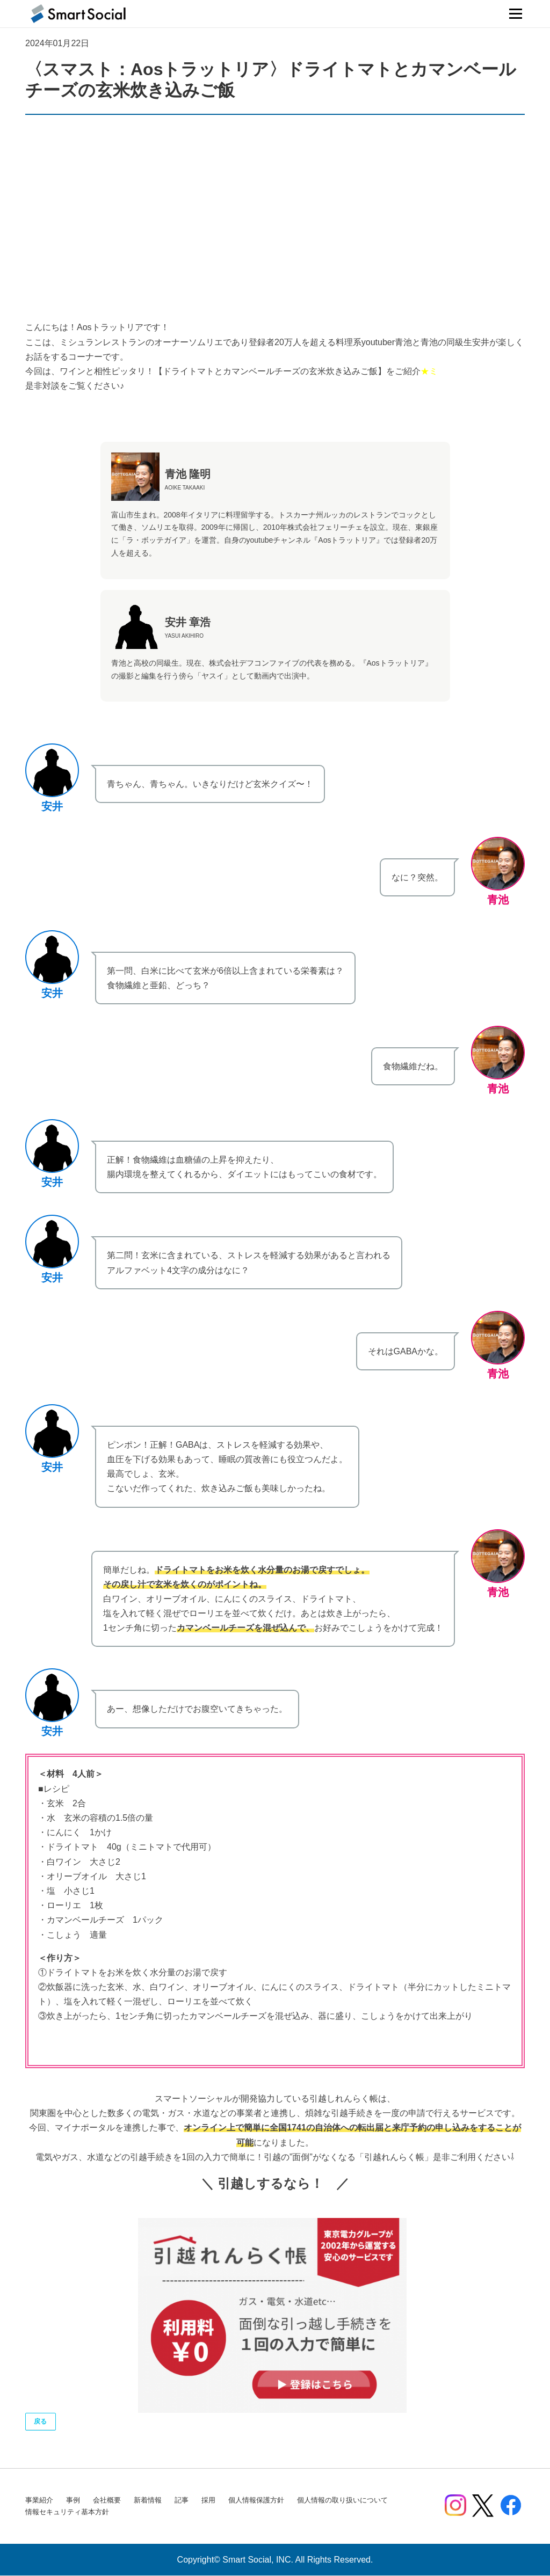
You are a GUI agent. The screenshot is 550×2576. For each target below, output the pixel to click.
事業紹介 (39, 2501)
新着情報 (148, 2501)
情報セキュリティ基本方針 (67, 2512)
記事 (182, 2501)
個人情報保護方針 (256, 2501)
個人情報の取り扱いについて (342, 2501)
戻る (41, 2422)
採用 (208, 2501)
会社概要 (107, 2501)
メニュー (515, 13)
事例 (73, 2501)
